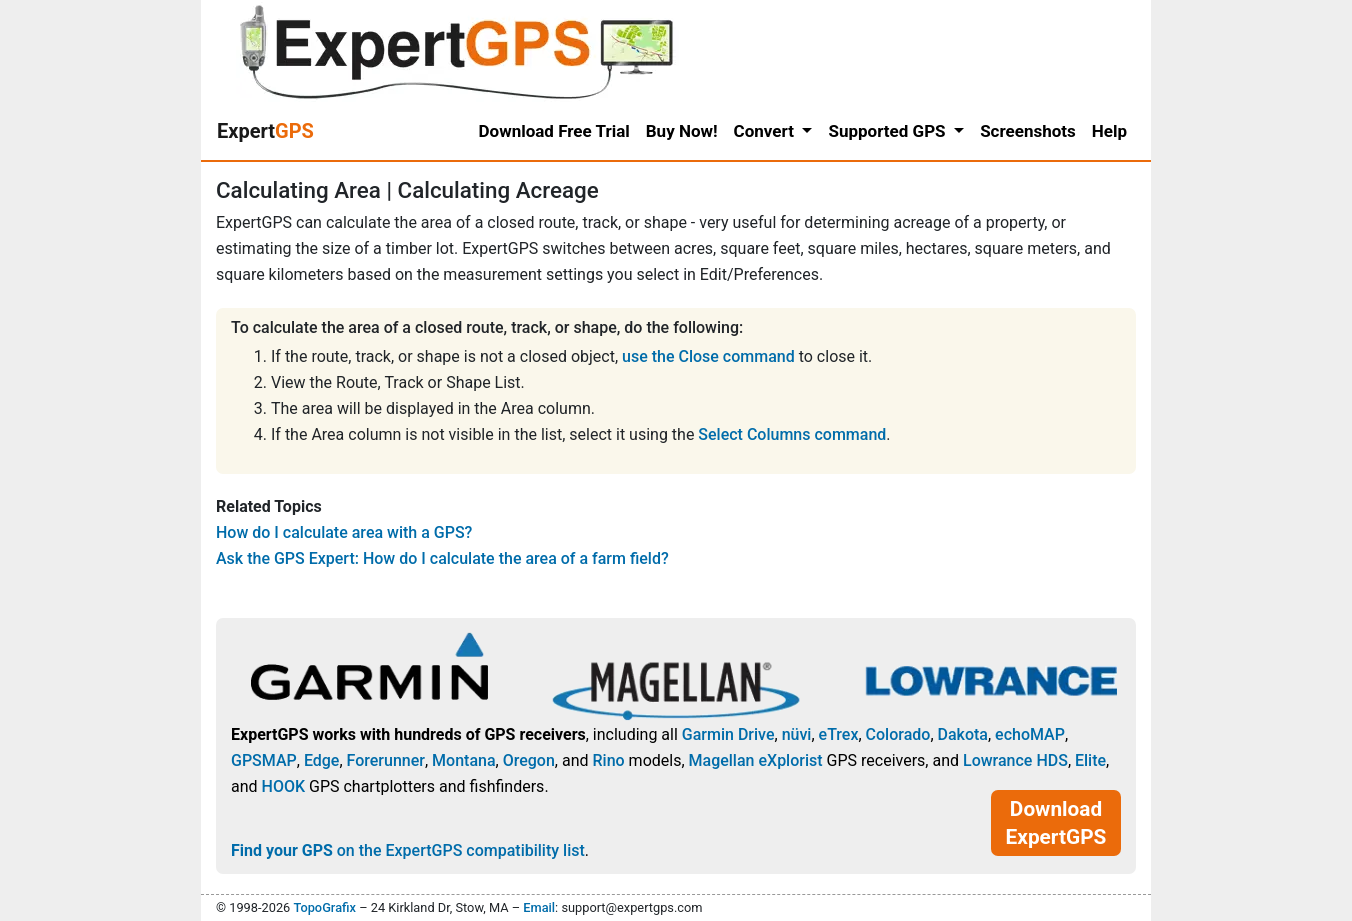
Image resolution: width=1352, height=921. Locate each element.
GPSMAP (264, 760)
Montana (463, 760)
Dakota (963, 734)
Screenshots (1028, 131)
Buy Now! (682, 131)
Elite (1090, 760)
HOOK (284, 786)
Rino (608, 760)
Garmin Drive (728, 734)
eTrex (839, 734)
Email (539, 907)
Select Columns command (792, 434)
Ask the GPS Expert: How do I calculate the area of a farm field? (442, 558)
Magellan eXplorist (756, 760)
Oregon (529, 760)
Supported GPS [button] (888, 131)
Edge (322, 760)
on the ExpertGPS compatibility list (408, 850)
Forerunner (386, 760)
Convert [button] (766, 131)
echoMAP (1030, 734)
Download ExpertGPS (1056, 823)
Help (1109, 131)
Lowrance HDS (1015, 760)
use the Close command (708, 356)
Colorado (898, 734)
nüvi (797, 734)
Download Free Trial (554, 131)
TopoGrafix (324, 907)
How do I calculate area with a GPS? (344, 532)
